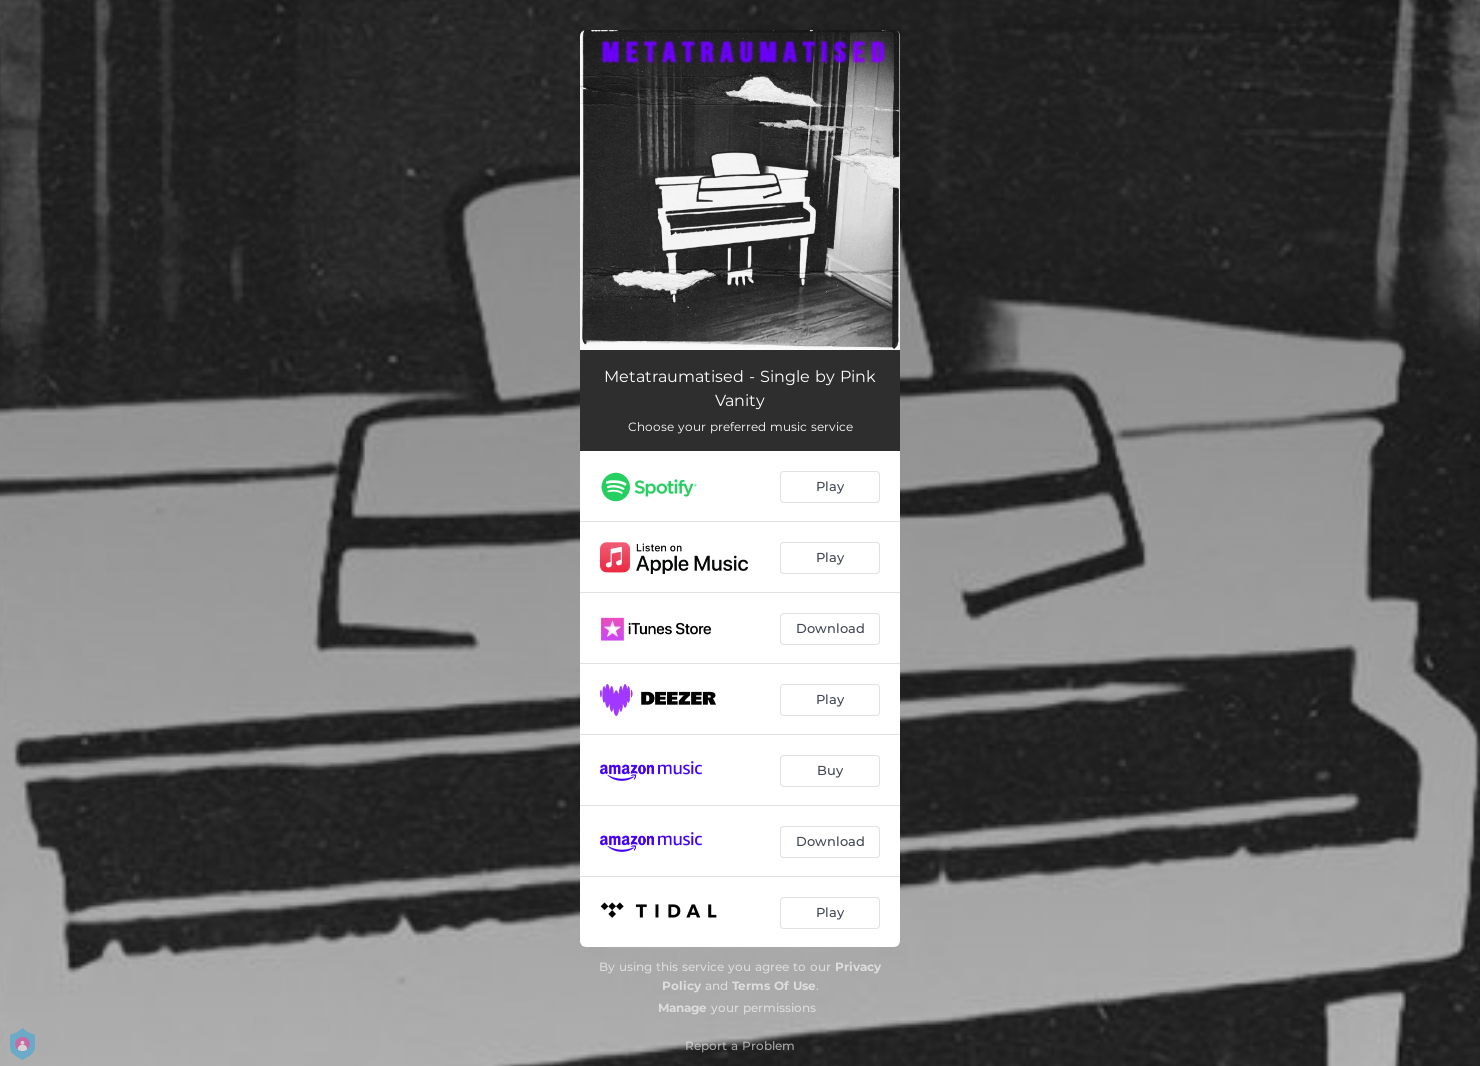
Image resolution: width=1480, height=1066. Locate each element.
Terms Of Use (774, 985)
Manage (682, 1007)
